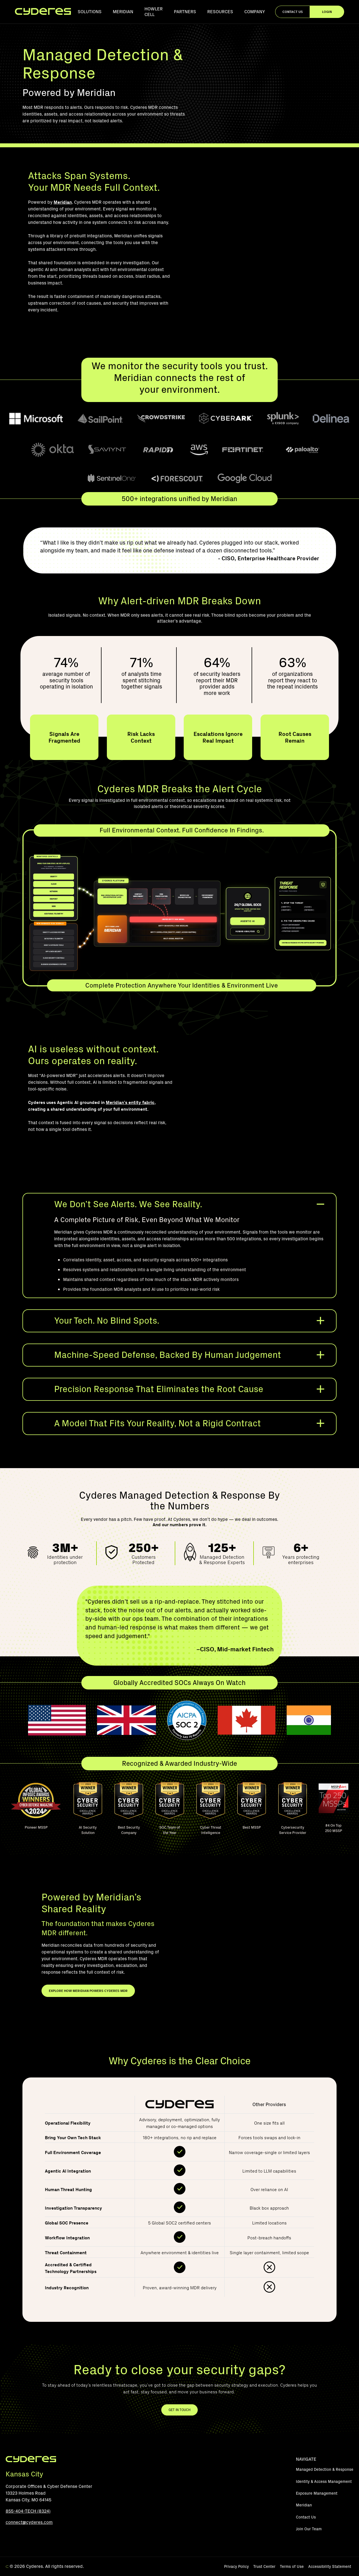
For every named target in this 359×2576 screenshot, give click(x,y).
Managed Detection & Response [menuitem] (324, 2469)
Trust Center (264, 2566)
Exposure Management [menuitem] (316, 2493)
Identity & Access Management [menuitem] (324, 2481)
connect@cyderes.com (29, 2522)
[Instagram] (35, 2535)
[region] (179, 2199)
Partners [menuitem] (185, 11)
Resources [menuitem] (220, 11)
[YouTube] (10, 2535)
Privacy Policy (236, 2566)
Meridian (63, 202)
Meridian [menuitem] (123, 11)
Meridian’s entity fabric (130, 1102)
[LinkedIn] (23, 2535)
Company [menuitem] (254, 11)
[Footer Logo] (31, 2461)
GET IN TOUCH (179, 2410)
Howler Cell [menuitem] (153, 11)
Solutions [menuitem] (90, 11)
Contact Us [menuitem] (306, 2517)
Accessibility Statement (329, 2566)
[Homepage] (43, 12)
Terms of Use (292, 2566)
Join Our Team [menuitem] (309, 2529)
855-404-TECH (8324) (28, 2511)
